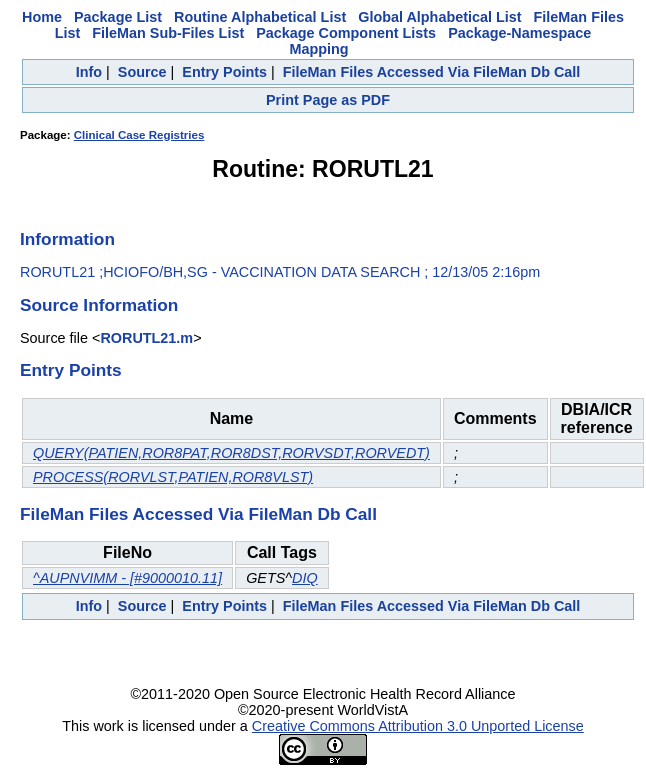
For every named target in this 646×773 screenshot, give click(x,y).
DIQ (305, 578)
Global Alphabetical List (439, 17)
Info (89, 72)
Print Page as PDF (328, 100)
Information (67, 239)
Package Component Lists (346, 33)
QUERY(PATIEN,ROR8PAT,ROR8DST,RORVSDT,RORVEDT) (231, 453)
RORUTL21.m (146, 338)
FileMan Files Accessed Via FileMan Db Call (432, 72)
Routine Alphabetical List (260, 17)
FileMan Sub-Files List (168, 33)
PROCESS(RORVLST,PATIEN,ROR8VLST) (173, 477)
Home (42, 17)
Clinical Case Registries (139, 135)
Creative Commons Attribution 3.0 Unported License (418, 726)
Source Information (99, 305)
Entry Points (224, 72)
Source (142, 72)
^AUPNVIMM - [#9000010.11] (127, 578)
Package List (118, 17)
